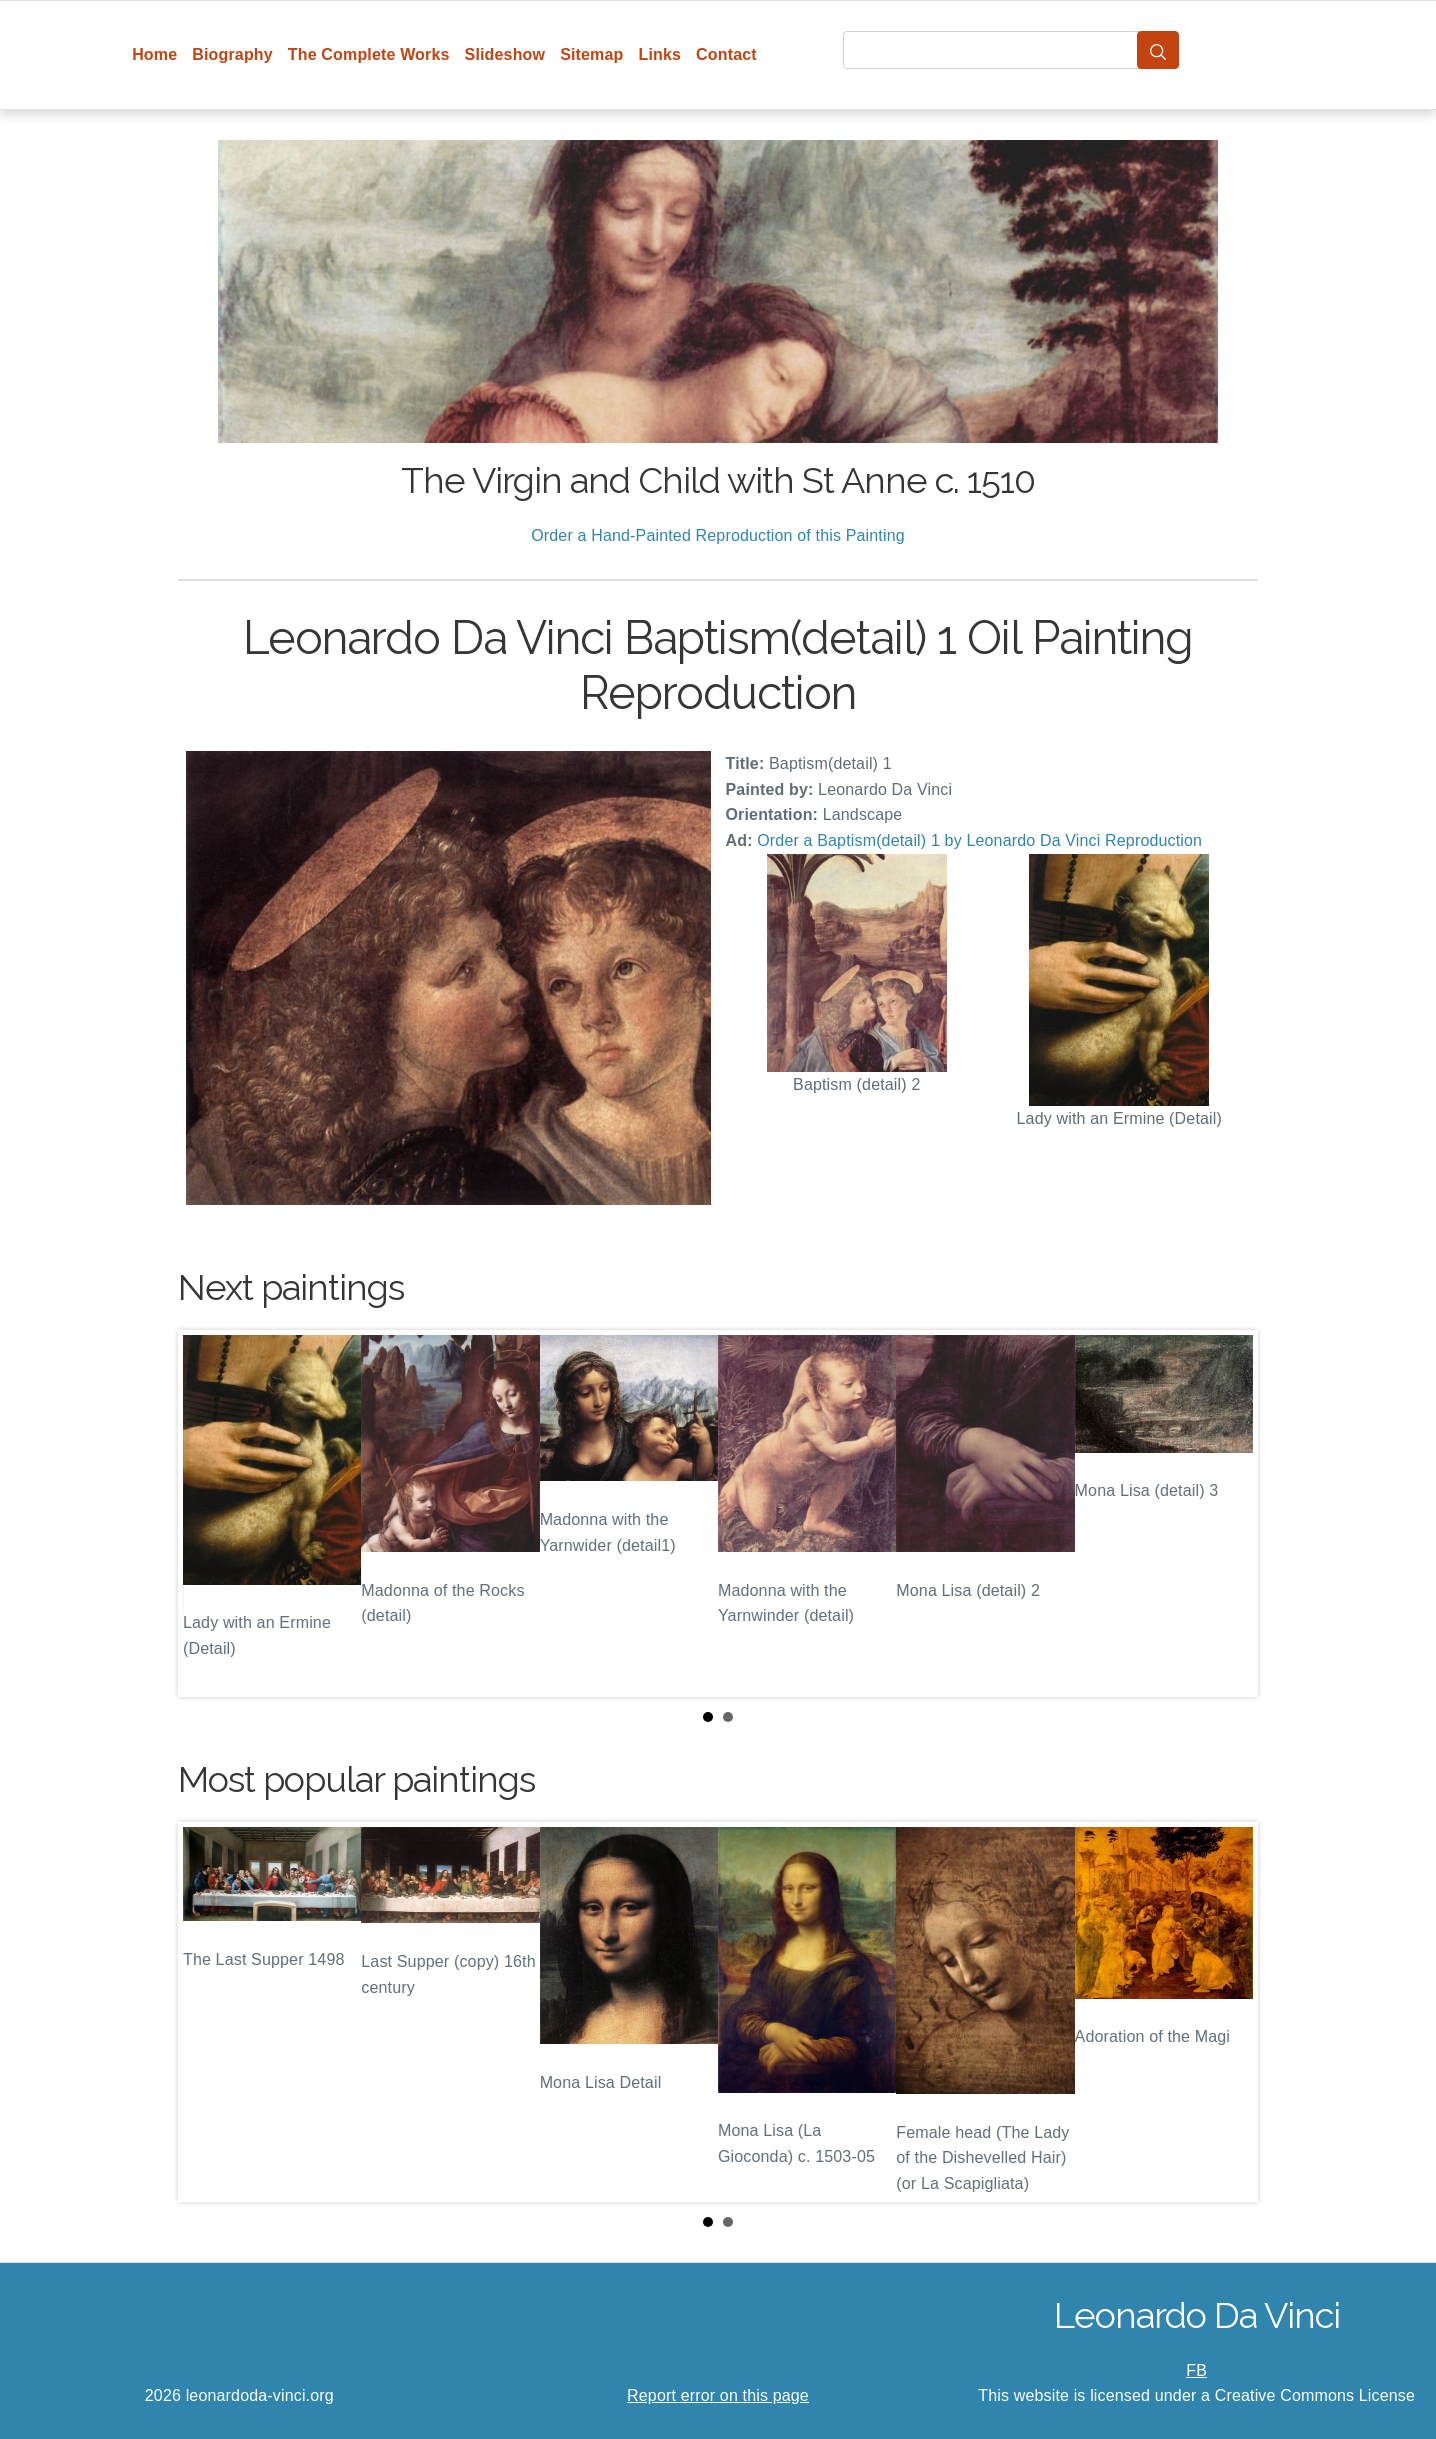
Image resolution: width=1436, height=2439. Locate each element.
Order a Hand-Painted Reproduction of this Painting (718, 535)
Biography (232, 54)
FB (1196, 2370)
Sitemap (591, 54)
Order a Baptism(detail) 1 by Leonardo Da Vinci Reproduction (979, 840)
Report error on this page (718, 2395)
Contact (726, 54)
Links (660, 54)
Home (154, 54)
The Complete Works (369, 54)
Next (1227, 1513)
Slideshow (505, 54)
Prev (209, 1513)
